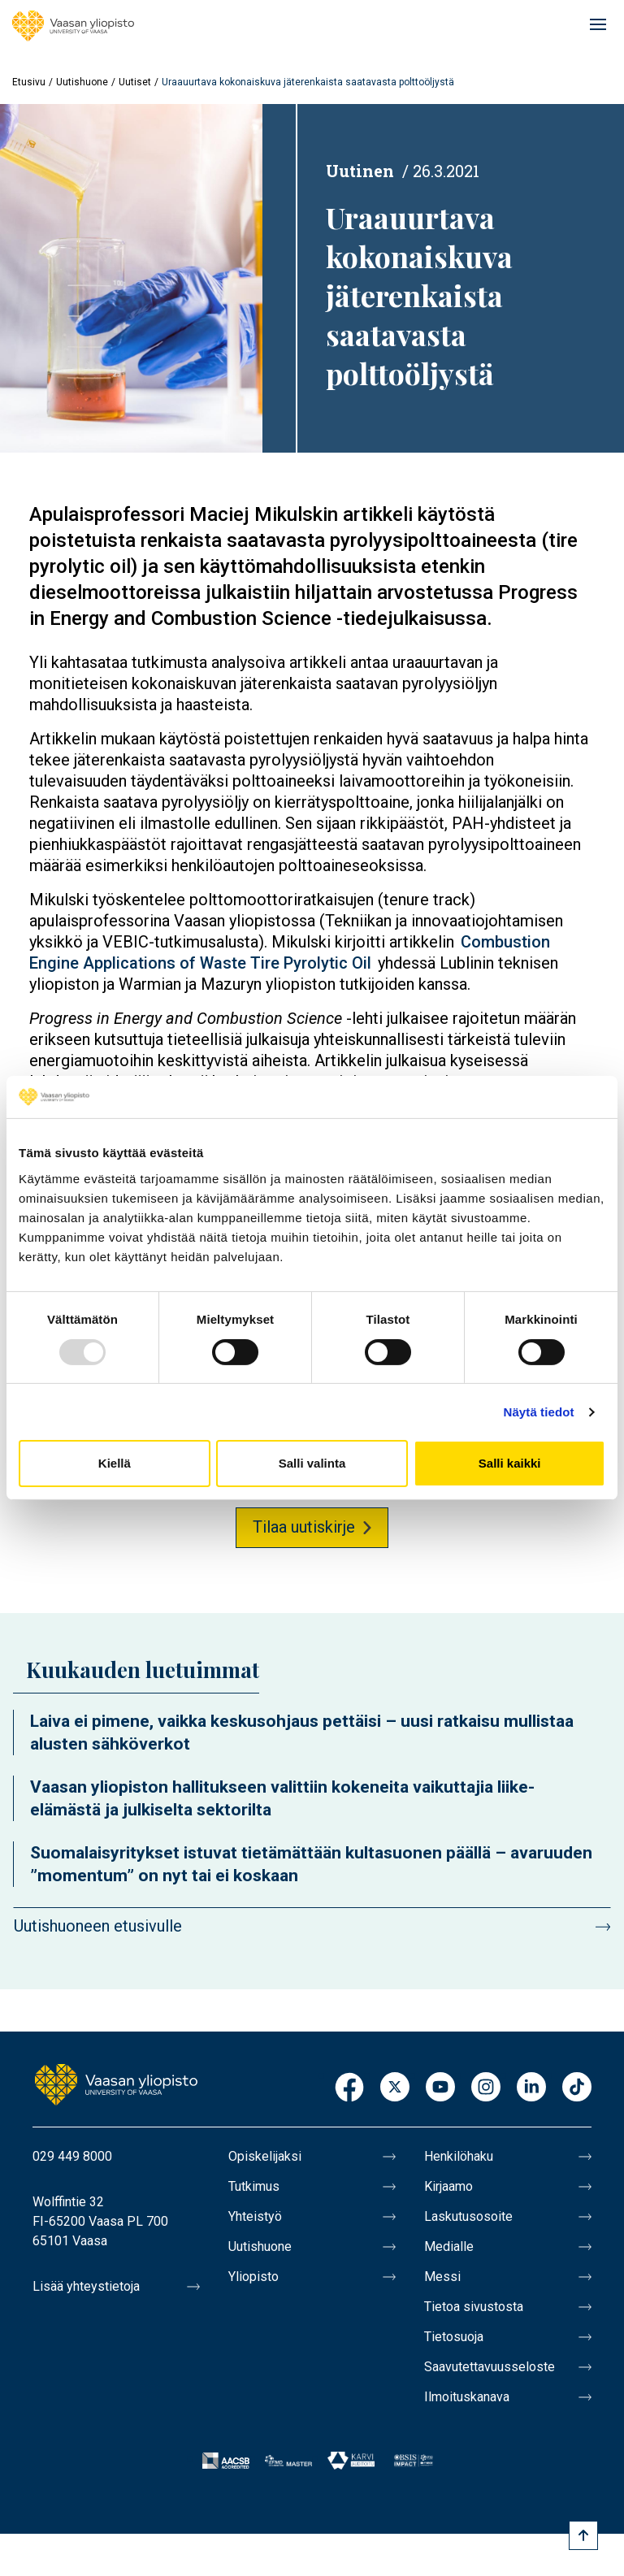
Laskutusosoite (468, 2216)
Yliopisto (253, 2276)
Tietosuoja (453, 2336)
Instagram (485, 2088)
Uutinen (360, 170)
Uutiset (135, 82)
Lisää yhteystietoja (86, 2286)
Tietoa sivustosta (473, 2306)
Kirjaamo (448, 2186)
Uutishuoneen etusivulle (98, 1926)
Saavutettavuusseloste (489, 2366)
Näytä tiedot (539, 1412)
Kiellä (114, 1463)
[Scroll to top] (583, 2535)
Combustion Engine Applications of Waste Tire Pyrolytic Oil (289, 952)
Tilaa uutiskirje (304, 1527)
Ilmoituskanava (466, 2397)
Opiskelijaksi (264, 2156)
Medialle (449, 2246)
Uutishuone (82, 82)
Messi (442, 2276)
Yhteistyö (255, 2216)
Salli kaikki (510, 1463)
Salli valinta (312, 1463)
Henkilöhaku (458, 2156)
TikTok (577, 2088)
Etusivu (29, 82)
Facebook (349, 2088)
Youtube (440, 2088)
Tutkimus (254, 2186)
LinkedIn (531, 2088)
